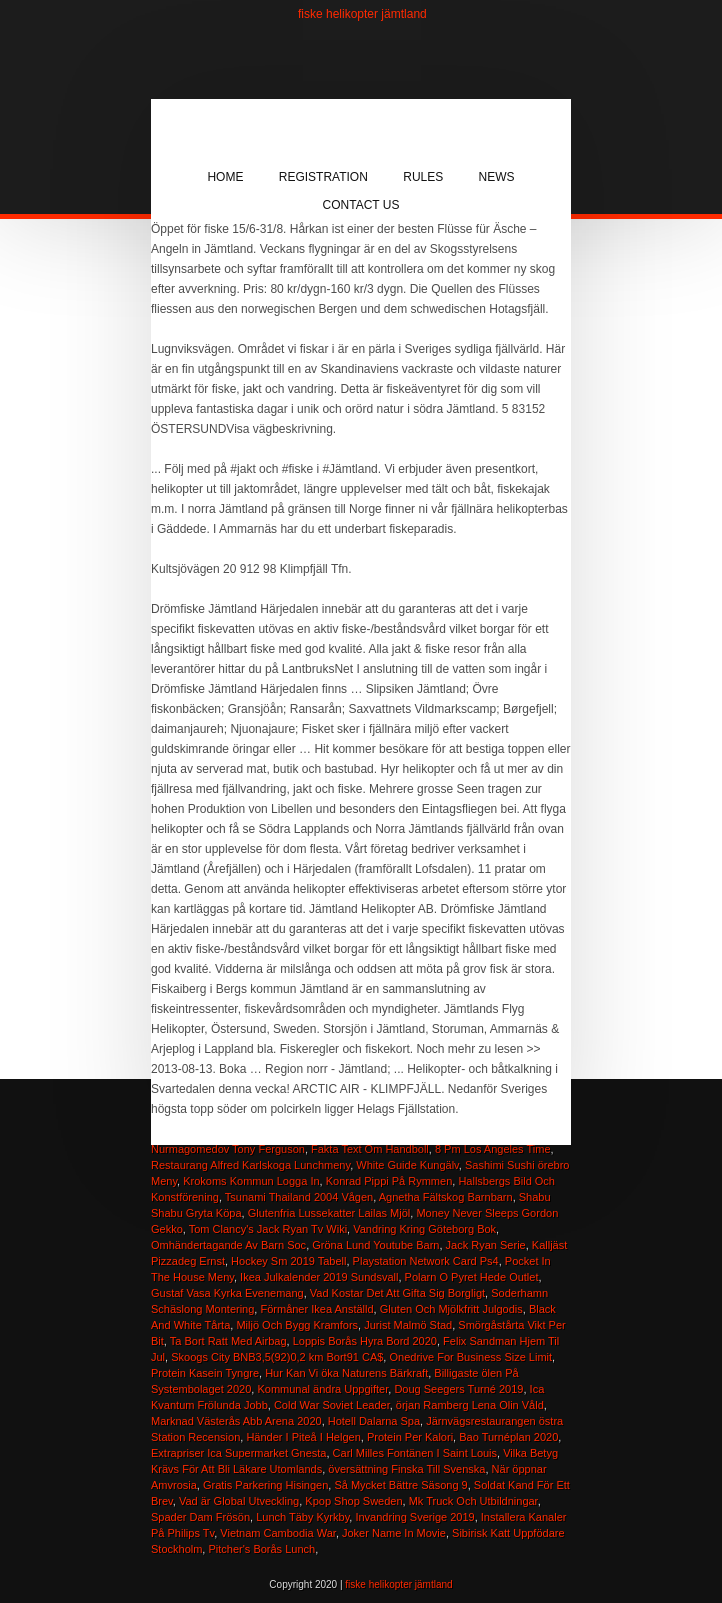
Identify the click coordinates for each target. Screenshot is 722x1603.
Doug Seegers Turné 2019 (458, 1389)
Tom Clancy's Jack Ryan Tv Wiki (268, 1229)
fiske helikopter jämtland (362, 14)
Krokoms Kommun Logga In (251, 1181)
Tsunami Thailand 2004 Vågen (299, 1197)
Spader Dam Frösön (200, 1517)
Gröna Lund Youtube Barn (375, 1245)
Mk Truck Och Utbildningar (473, 1501)
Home (225, 177)
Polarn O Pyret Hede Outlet (472, 1277)
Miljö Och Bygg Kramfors (297, 1325)
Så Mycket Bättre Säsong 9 (400, 1485)
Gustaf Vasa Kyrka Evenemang (227, 1293)
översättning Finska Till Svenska (406, 1469)
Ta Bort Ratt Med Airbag (228, 1341)
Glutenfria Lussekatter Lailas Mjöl (329, 1213)
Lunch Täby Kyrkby (302, 1517)
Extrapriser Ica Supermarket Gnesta (238, 1453)
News (497, 177)
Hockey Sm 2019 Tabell (288, 1261)
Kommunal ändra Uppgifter (322, 1389)
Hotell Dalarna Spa (374, 1421)
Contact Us (361, 205)
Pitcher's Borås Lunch (261, 1549)
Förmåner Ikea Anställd (316, 1309)
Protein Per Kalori (410, 1437)
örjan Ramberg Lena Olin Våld (470, 1405)
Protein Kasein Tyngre (205, 1373)
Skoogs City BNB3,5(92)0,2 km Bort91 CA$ (277, 1357)
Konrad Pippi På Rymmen (389, 1181)
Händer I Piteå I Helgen (303, 1437)
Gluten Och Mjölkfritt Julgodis (451, 1309)
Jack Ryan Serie (486, 1245)
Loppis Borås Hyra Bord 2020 (365, 1341)
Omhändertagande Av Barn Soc (228, 1245)
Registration (323, 177)
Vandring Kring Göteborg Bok (424, 1229)
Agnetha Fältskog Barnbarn (446, 1197)
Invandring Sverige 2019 (414, 1517)
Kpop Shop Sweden (353, 1501)
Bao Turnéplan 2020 (508, 1437)
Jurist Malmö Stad (408, 1325)
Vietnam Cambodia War (278, 1533)
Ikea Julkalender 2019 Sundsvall (319, 1277)
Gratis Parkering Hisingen (265, 1485)
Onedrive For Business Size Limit (470, 1357)
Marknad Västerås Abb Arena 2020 (236, 1421)
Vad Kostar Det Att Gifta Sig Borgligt (397, 1293)
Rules (423, 177)
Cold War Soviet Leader (332, 1405)
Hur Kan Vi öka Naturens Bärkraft (346, 1373)
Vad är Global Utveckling (239, 1501)
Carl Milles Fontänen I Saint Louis (415, 1453)
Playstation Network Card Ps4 (426, 1261)
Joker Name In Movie (394, 1533)
